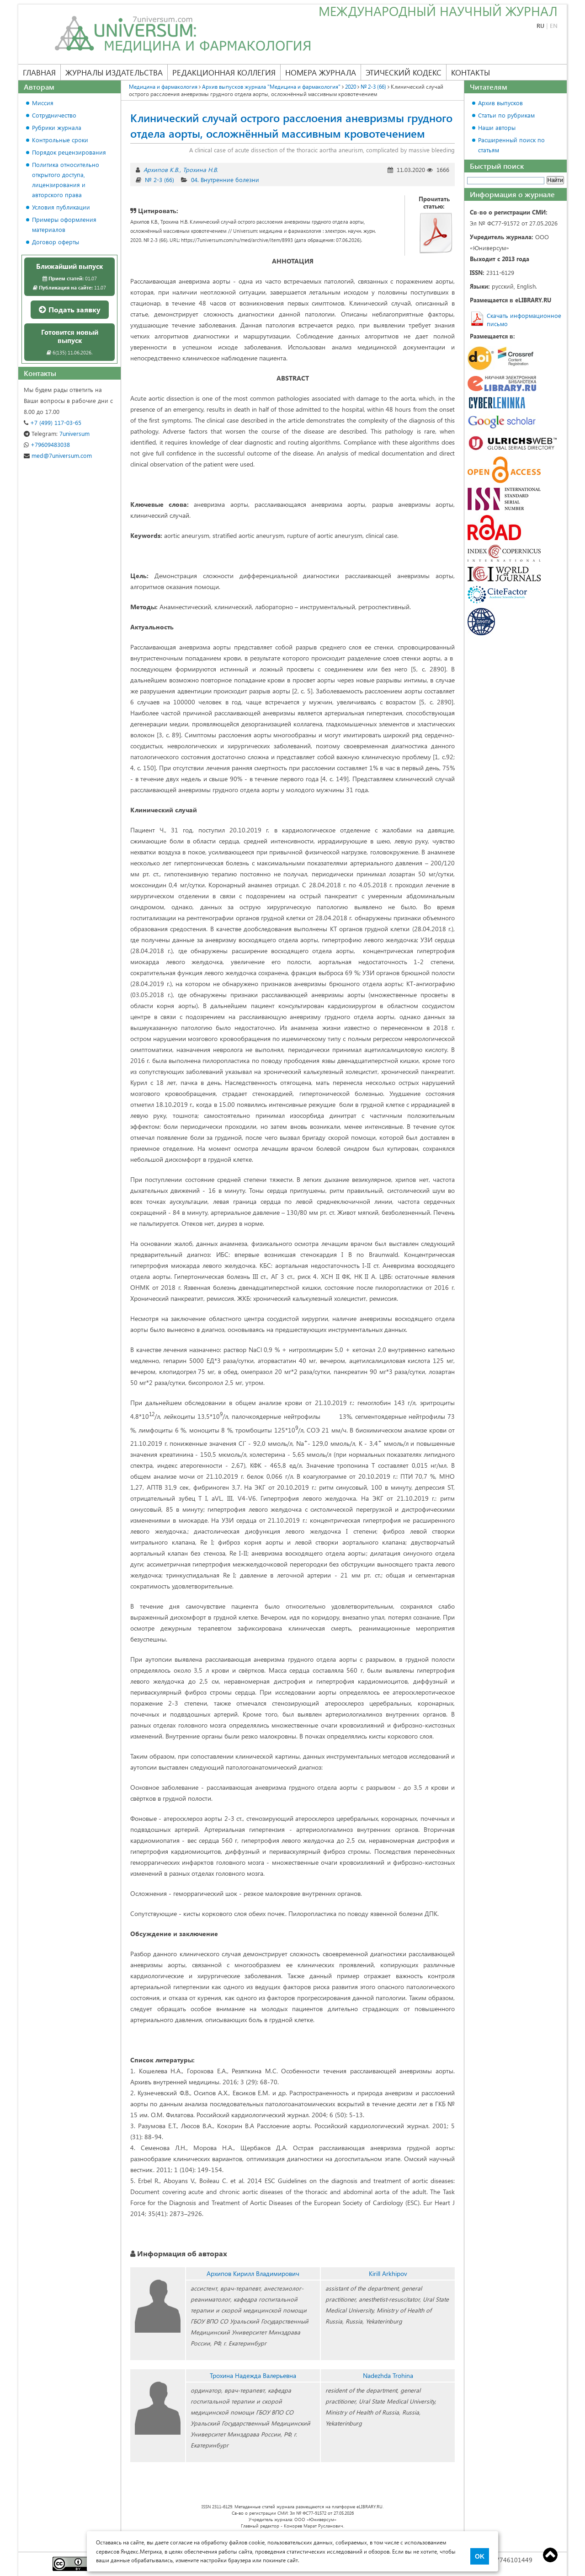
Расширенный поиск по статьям (511, 145)
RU (540, 25)
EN (554, 25)
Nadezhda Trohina (388, 2375)
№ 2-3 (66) (159, 179)
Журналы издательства (114, 72)
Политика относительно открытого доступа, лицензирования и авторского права (65, 180)
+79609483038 (47, 444)
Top (550, 2555)
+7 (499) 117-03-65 (52, 422)
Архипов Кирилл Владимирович (253, 2273)
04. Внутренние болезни (225, 179)
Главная (39, 72)
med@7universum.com (58, 455)
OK (479, 2556)
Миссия (42, 103)
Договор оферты (55, 242)
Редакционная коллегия (224, 72)
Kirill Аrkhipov (388, 2273)
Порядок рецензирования (69, 152)
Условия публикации (61, 207)
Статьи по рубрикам (506, 115)
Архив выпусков (500, 103)
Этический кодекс (403, 72)
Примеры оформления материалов (64, 224)
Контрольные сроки (60, 140)
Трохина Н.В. (200, 169)
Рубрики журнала (56, 127)
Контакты (470, 72)
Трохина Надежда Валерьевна (253, 2375)
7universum (57, 433)
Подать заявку (70, 309)
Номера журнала (320, 72)
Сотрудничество (54, 115)
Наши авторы (497, 127)
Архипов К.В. (161, 169)
